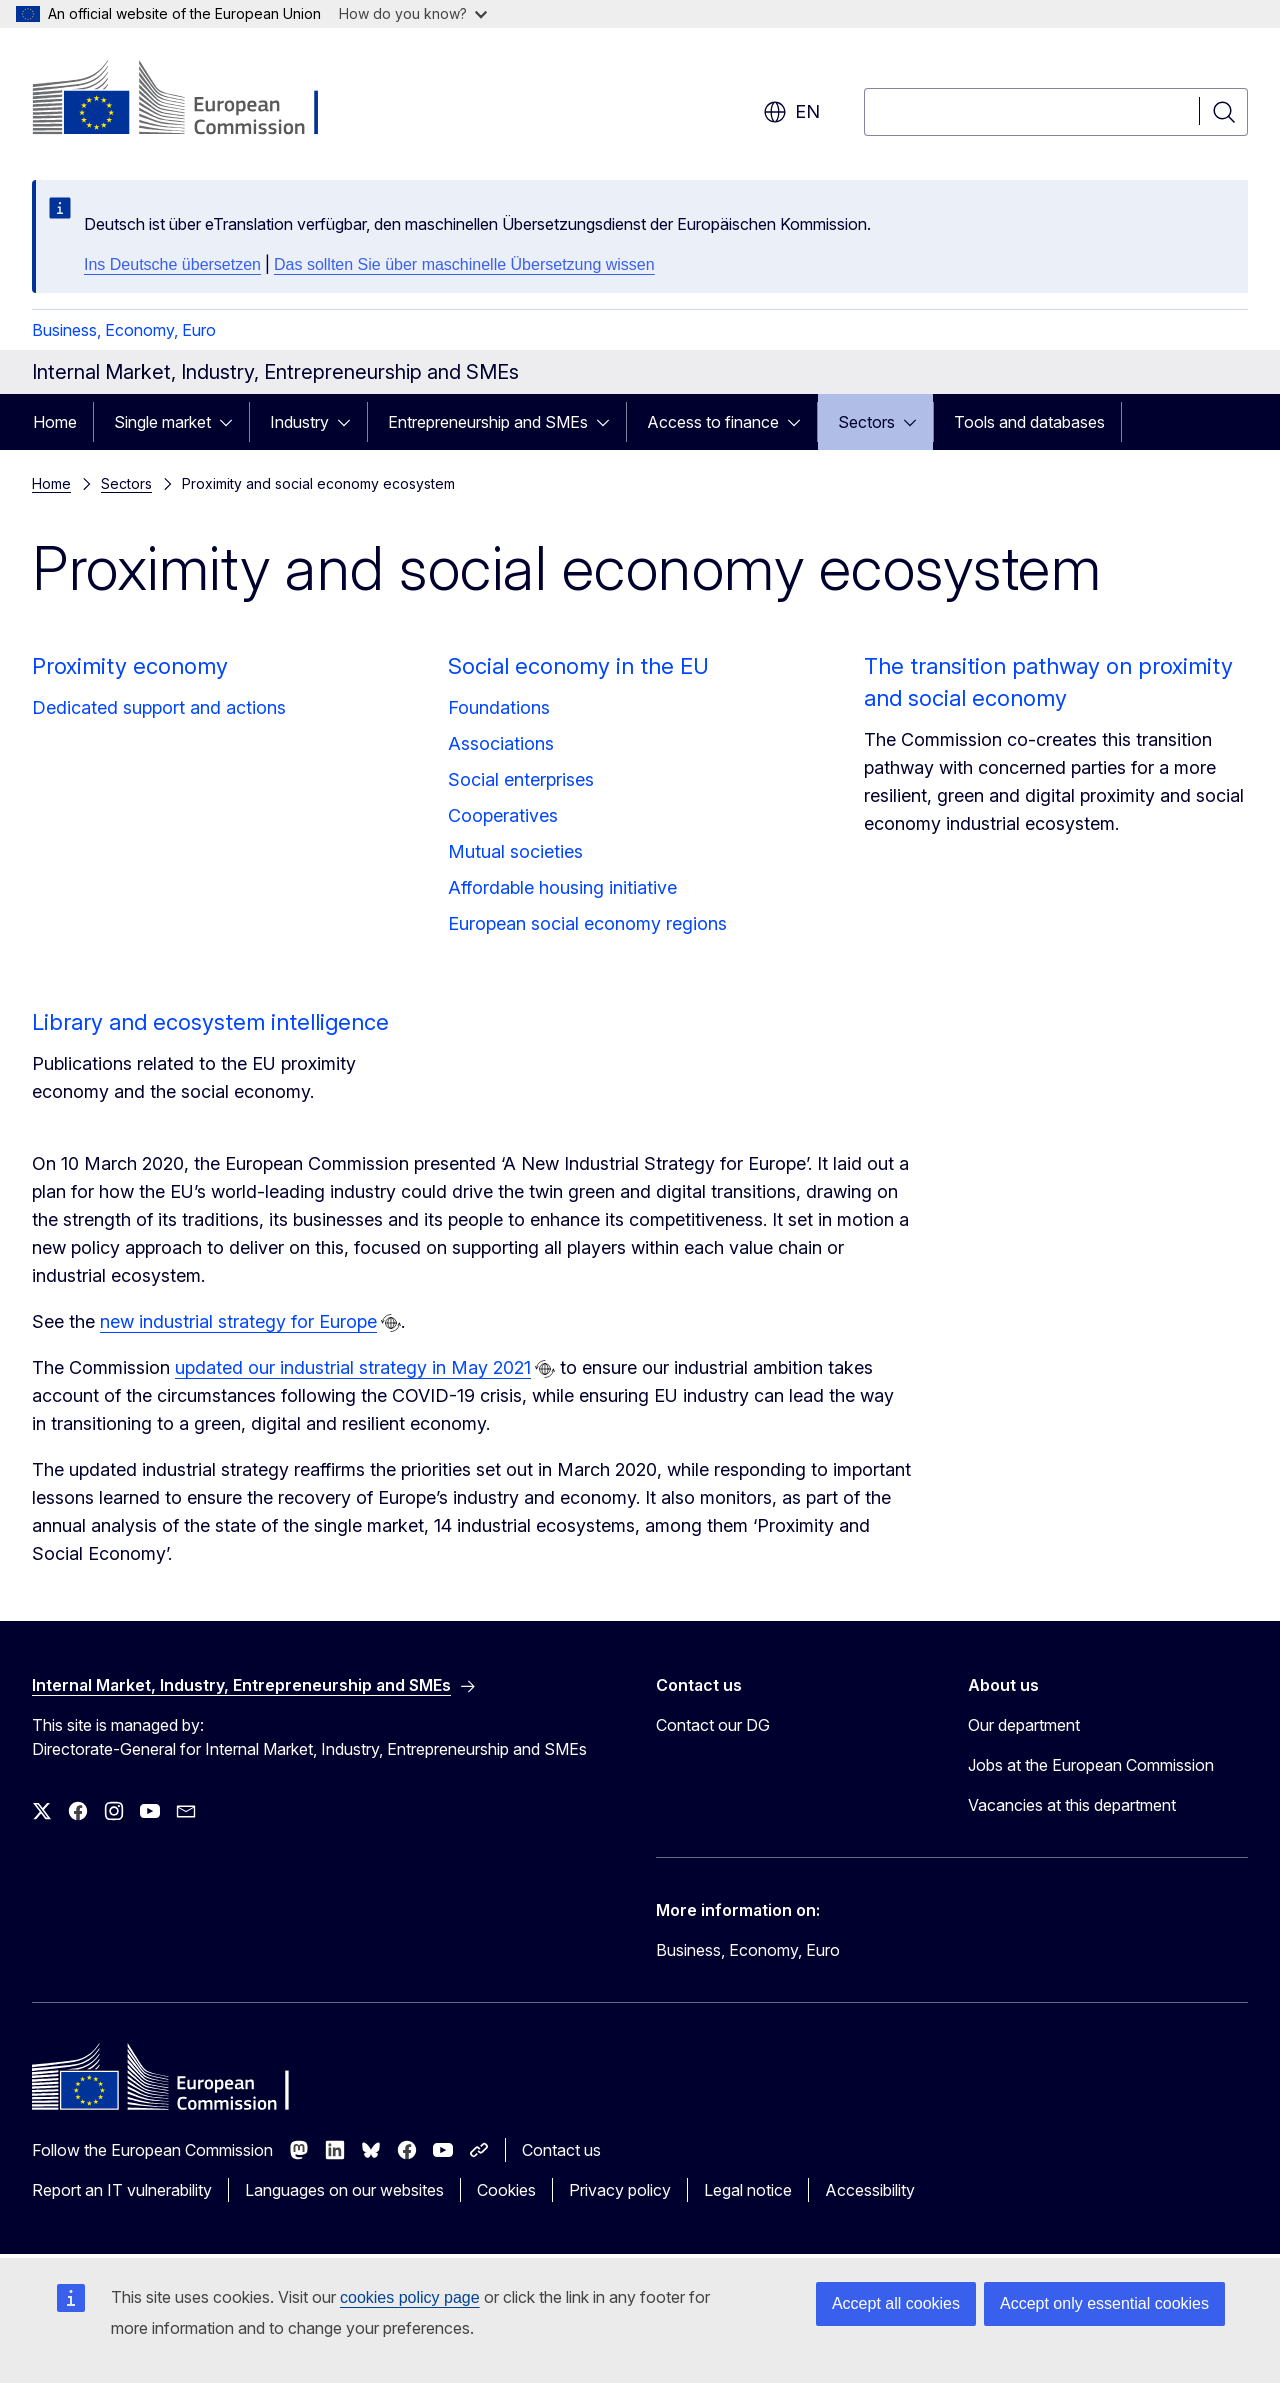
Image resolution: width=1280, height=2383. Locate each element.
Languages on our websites (344, 2190)
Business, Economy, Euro (124, 330)
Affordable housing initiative (562, 887)
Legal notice (748, 2190)
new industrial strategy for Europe (238, 1321)
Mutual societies (515, 851)
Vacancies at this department (1072, 1805)
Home (55, 422)
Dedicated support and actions (159, 707)
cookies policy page (410, 2297)
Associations (501, 743)
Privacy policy (620, 2190)
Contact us (561, 2150)
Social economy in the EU (578, 666)
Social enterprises (521, 779)
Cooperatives (503, 815)
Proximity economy (130, 666)
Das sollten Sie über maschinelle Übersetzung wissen (464, 264)
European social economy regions (587, 923)
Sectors (866, 422)
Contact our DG (713, 1725)
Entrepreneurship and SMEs (488, 422)
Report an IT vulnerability (122, 2190)
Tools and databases (1029, 422)
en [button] (791, 112)
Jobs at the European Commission (1091, 1765)
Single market (162, 422)
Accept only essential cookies (1104, 2303)
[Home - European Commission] (193, 100)
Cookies (506, 2190)
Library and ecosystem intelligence (210, 1022)
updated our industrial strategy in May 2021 (353, 1367)
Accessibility (870, 2190)
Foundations (499, 707)
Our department (1024, 1725)
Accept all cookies (896, 2303)
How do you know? (413, 13)
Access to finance (713, 422)
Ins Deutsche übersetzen (172, 264)
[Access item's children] (232, 422)
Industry (299, 422)
